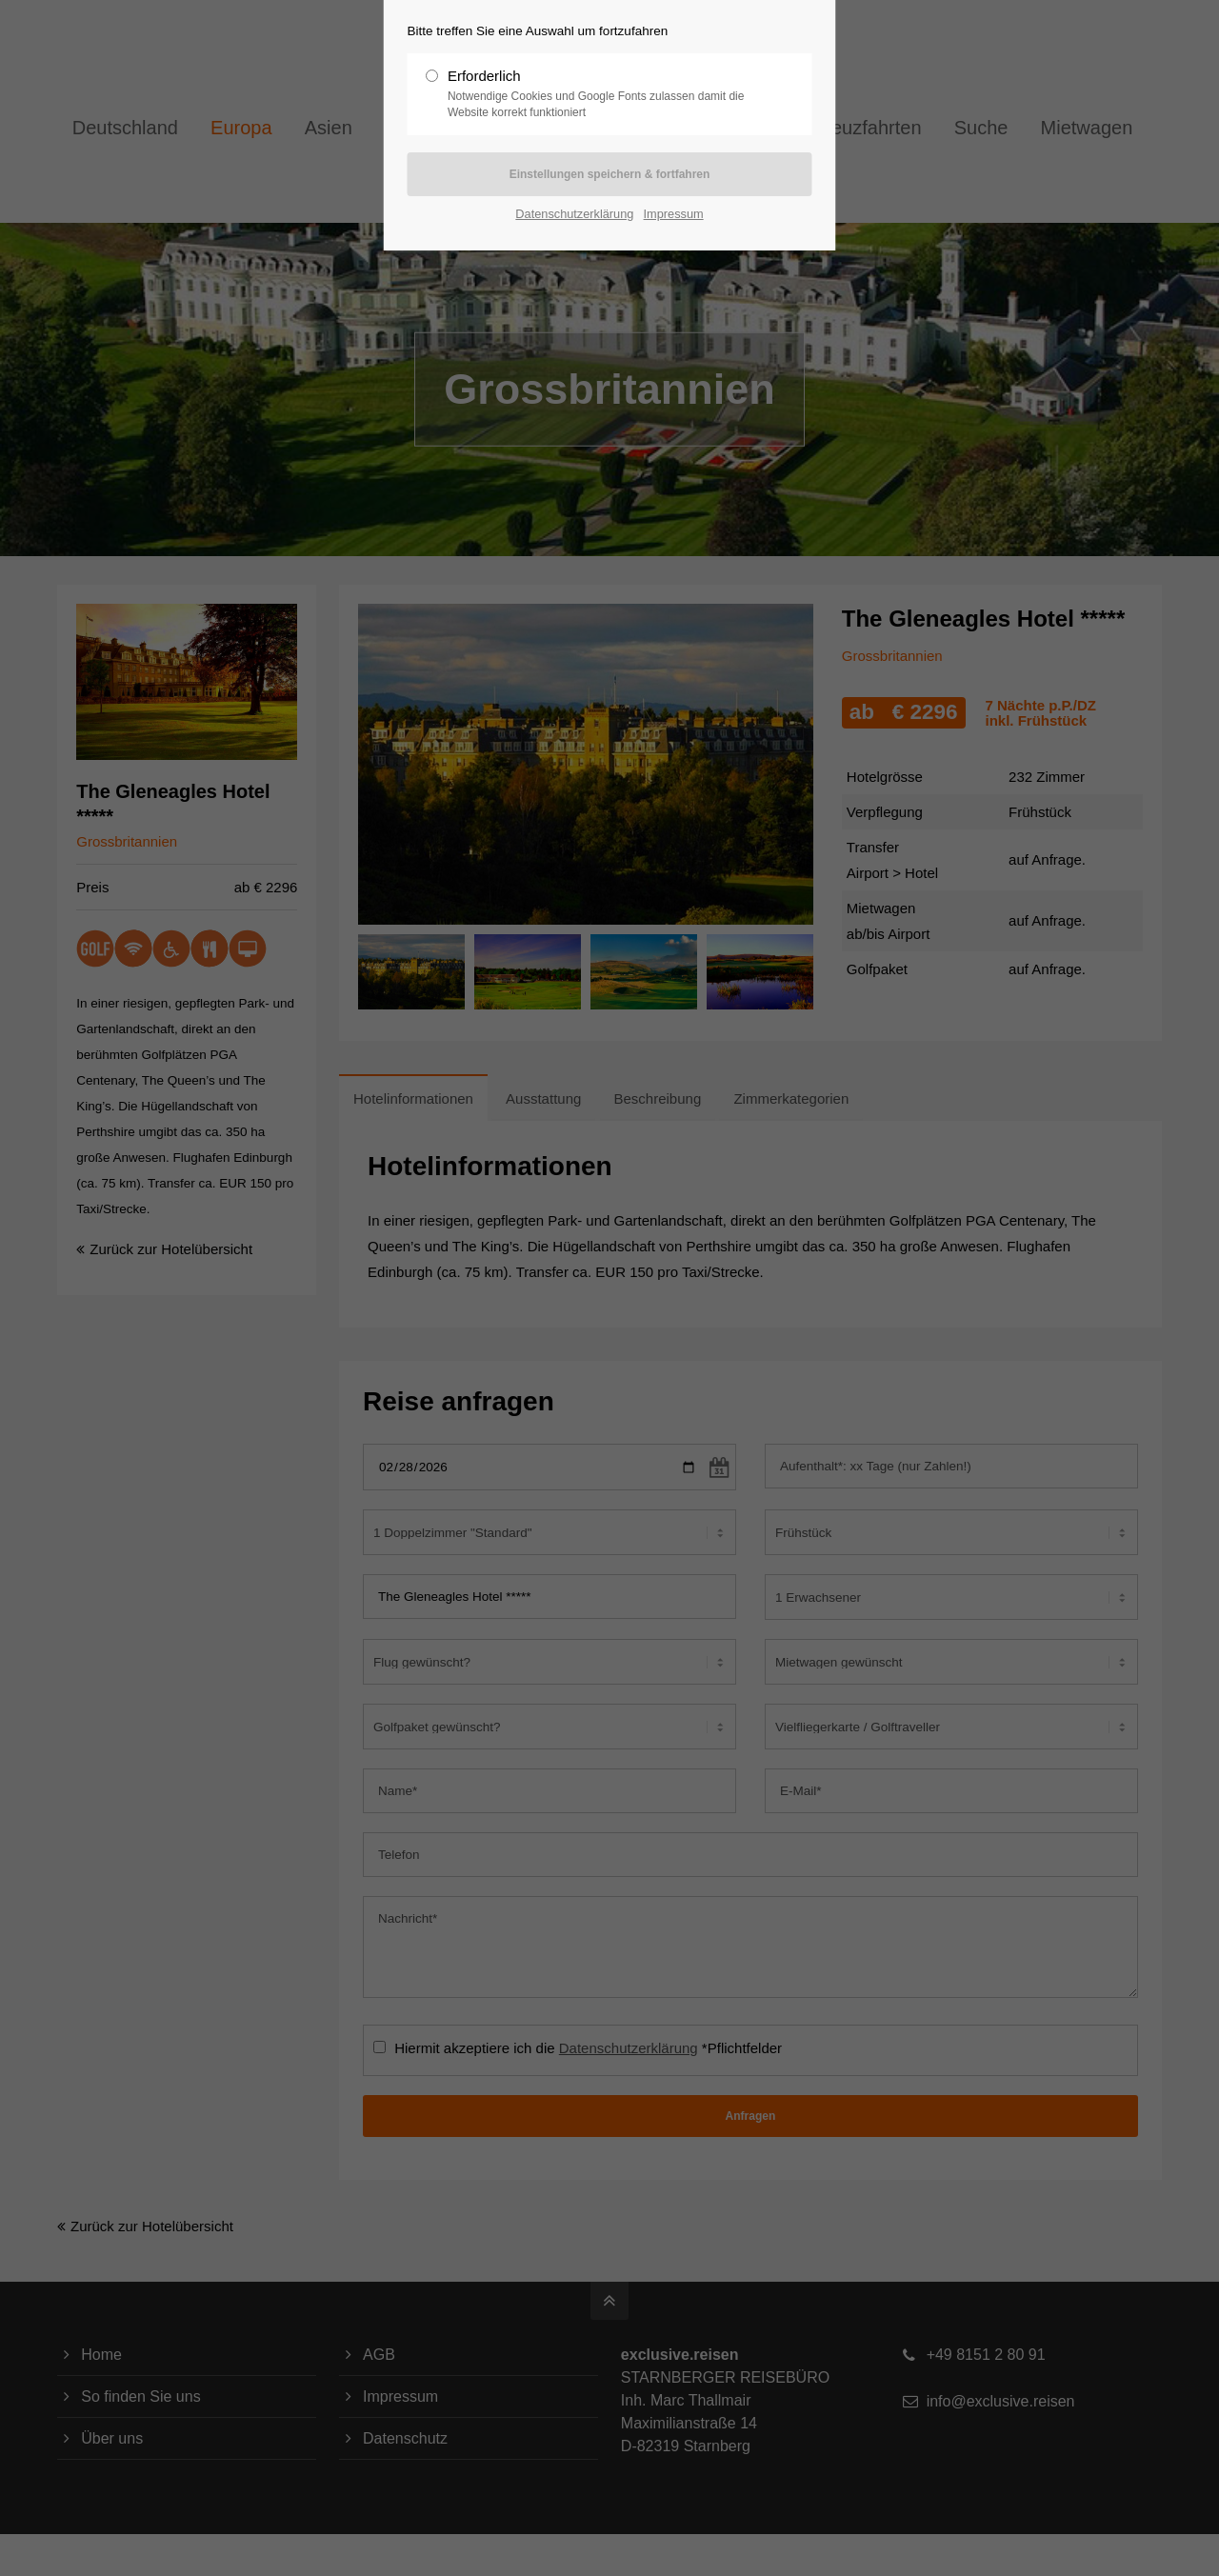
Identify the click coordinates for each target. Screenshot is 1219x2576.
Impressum (674, 214)
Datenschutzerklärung (574, 214)
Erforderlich (602, 94)
